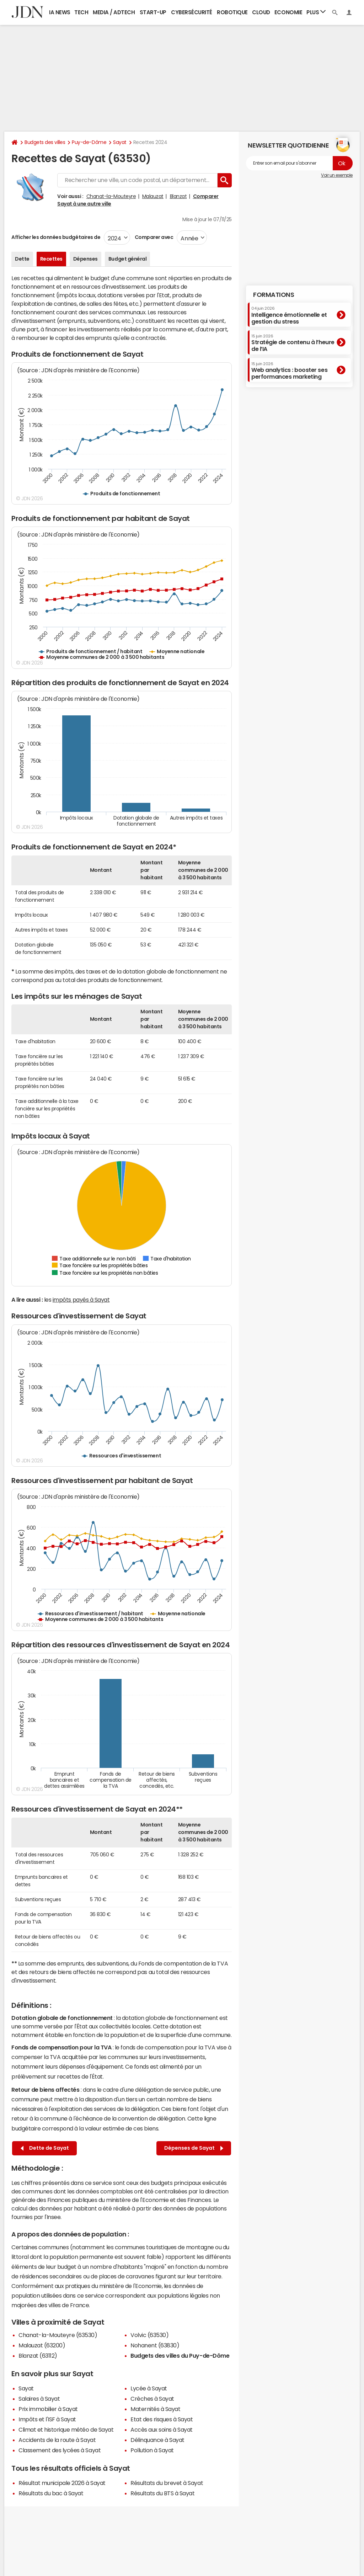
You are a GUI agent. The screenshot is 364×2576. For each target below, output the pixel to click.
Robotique (232, 12)
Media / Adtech (114, 12)
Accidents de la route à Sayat (57, 2440)
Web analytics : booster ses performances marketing (289, 370)
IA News (59, 12)
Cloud (261, 12)
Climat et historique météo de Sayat (65, 2429)
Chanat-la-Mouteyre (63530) (57, 2335)
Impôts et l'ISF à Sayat (47, 2419)
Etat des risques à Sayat (161, 2419)
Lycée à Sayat (148, 2388)
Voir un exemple (337, 175)
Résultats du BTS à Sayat (162, 2493)
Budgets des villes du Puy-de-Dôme (179, 2355)
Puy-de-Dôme (89, 142)
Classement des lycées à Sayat (59, 2450)
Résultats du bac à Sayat (50, 2493)
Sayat (120, 142)
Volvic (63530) (149, 2335)
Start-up (153, 12)
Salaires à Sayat (39, 2398)
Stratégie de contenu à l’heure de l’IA (292, 343)
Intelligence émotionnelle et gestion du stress (289, 315)
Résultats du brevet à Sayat (166, 2483)
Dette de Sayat (45, 2148)
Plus (316, 12)
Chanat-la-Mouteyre (111, 196)
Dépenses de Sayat (193, 2148)
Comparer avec (153, 237)
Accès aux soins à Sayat (161, 2429)
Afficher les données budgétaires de (55, 237)
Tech (81, 12)
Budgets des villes (45, 142)
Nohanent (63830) (154, 2345)
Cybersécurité (191, 12)
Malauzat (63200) (41, 2345)
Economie (288, 12)
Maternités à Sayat (155, 2409)
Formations (273, 295)
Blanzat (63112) (37, 2355)
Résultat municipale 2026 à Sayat (62, 2483)
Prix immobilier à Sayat (48, 2409)
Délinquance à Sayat (157, 2440)
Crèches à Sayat (152, 2398)
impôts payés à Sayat (81, 1299)
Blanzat (178, 196)
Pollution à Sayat (152, 2450)
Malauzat (153, 196)
